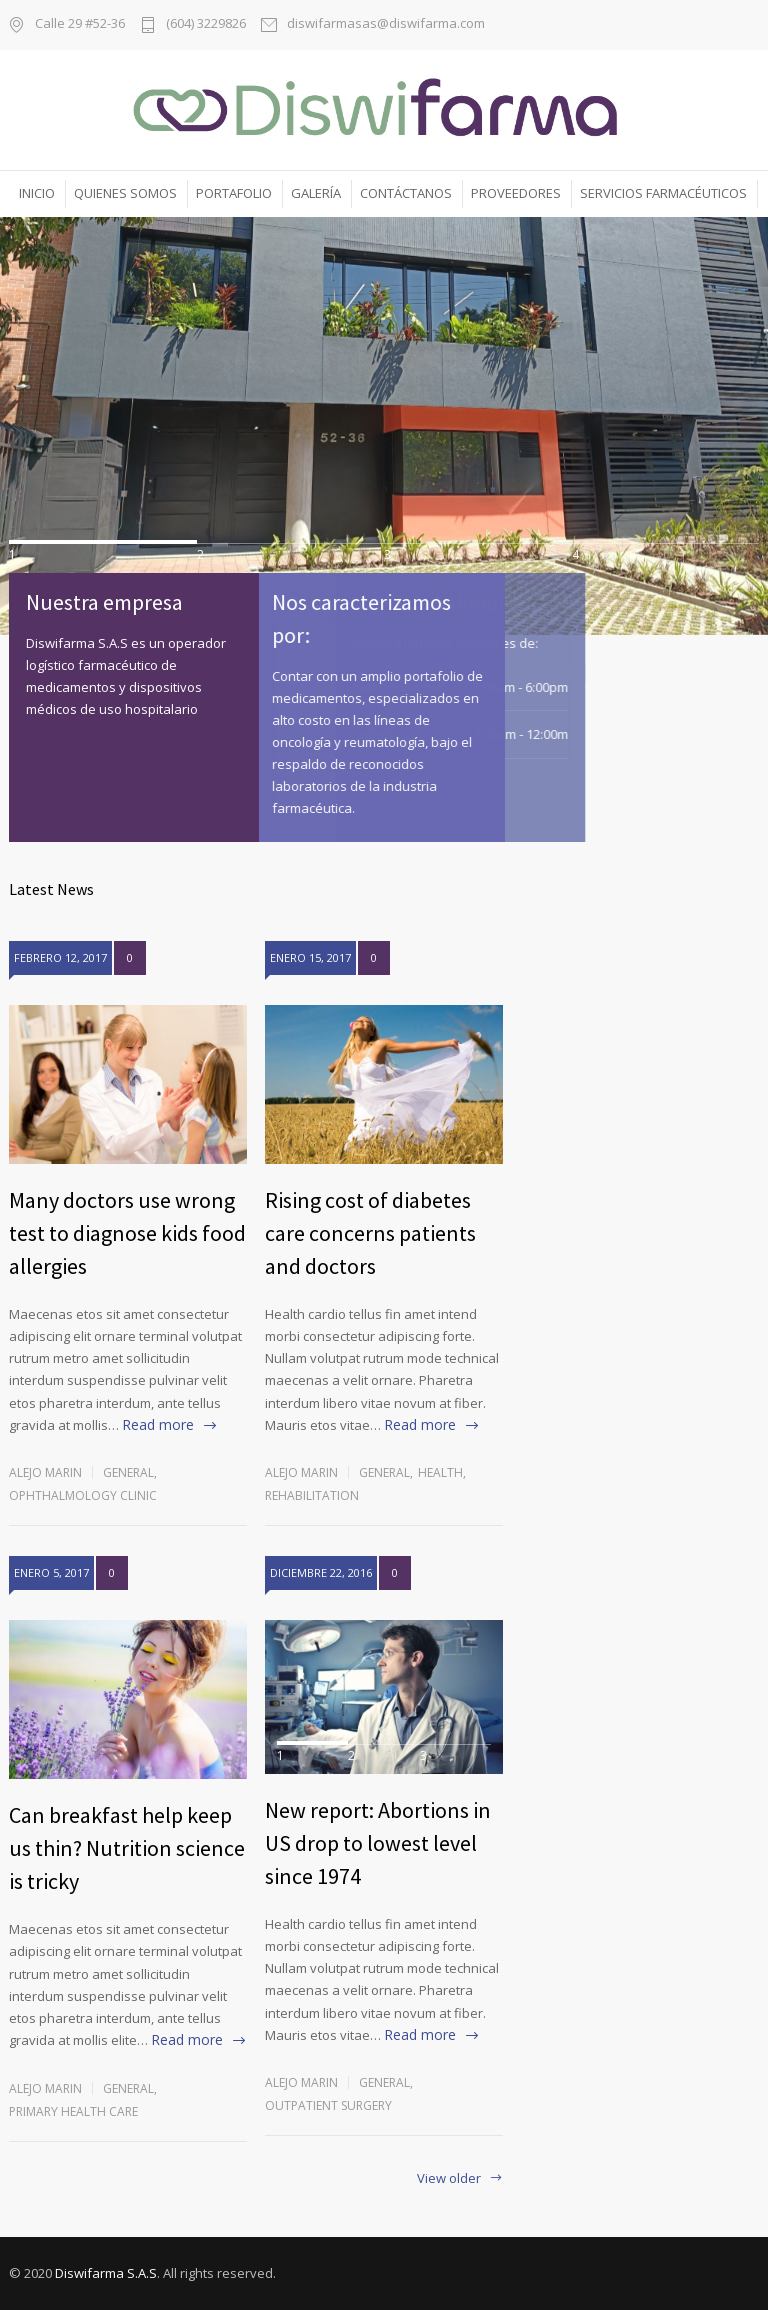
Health (440, 1472)
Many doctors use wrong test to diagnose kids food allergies (127, 1233)
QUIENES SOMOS (125, 193)
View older (449, 2179)
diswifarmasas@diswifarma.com (386, 24)
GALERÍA (316, 193)
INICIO (37, 193)
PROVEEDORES (516, 193)
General (128, 1472)
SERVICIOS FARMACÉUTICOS (663, 193)
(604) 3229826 (206, 24)
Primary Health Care (73, 2111)
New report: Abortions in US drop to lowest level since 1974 (378, 1843)
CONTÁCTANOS (406, 193)
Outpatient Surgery (328, 2105)
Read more (158, 1424)
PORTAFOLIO (234, 193)
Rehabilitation (312, 1495)
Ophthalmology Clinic (83, 1495)
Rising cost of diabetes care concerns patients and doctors (370, 1233)
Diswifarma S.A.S (106, 2273)
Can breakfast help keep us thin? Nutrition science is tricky (127, 1848)
